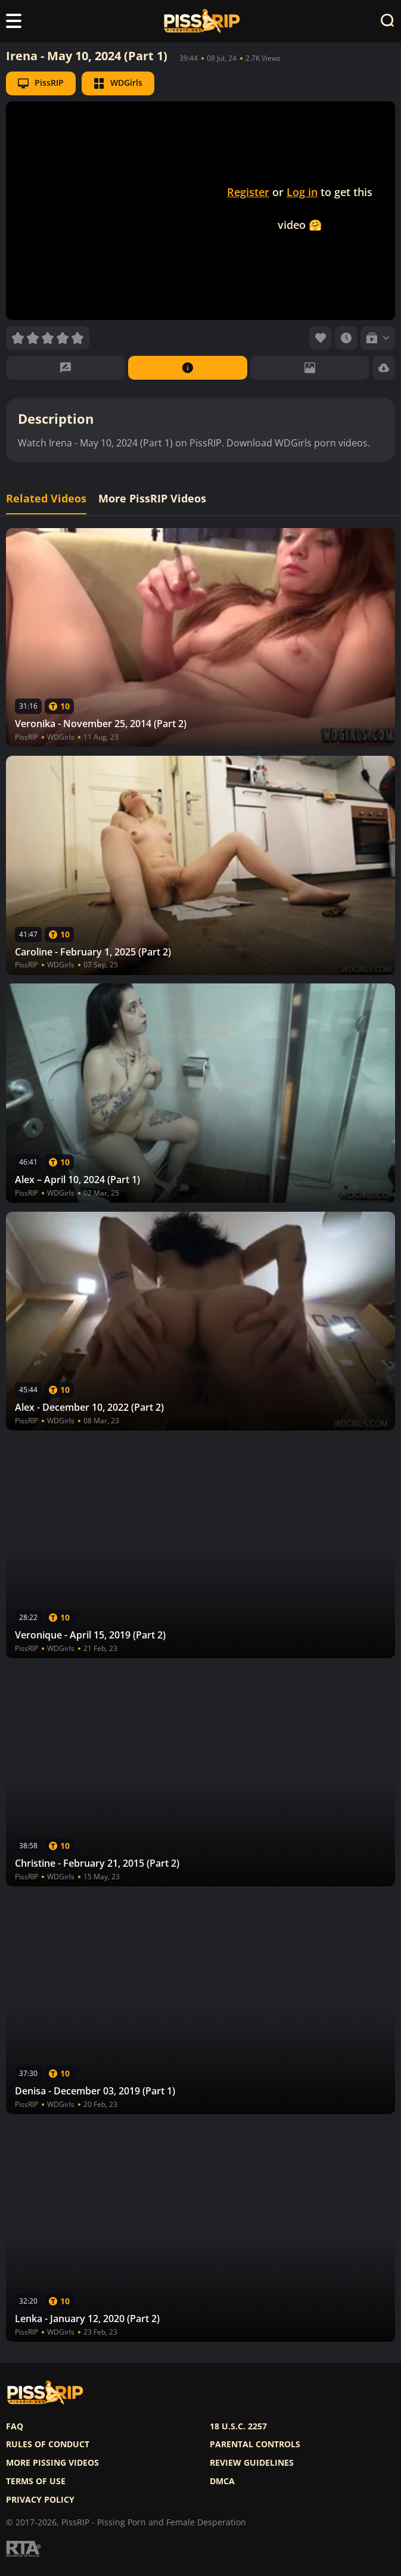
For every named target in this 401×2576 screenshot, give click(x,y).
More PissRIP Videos (152, 498)
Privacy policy (40, 2499)
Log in (302, 192)
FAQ (14, 2426)
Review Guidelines (252, 2462)
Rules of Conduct (47, 2444)
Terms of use (36, 2481)
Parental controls (255, 2444)
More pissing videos (52, 2462)
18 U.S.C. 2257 (238, 2426)
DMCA (222, 2481)
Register (248, 192)
